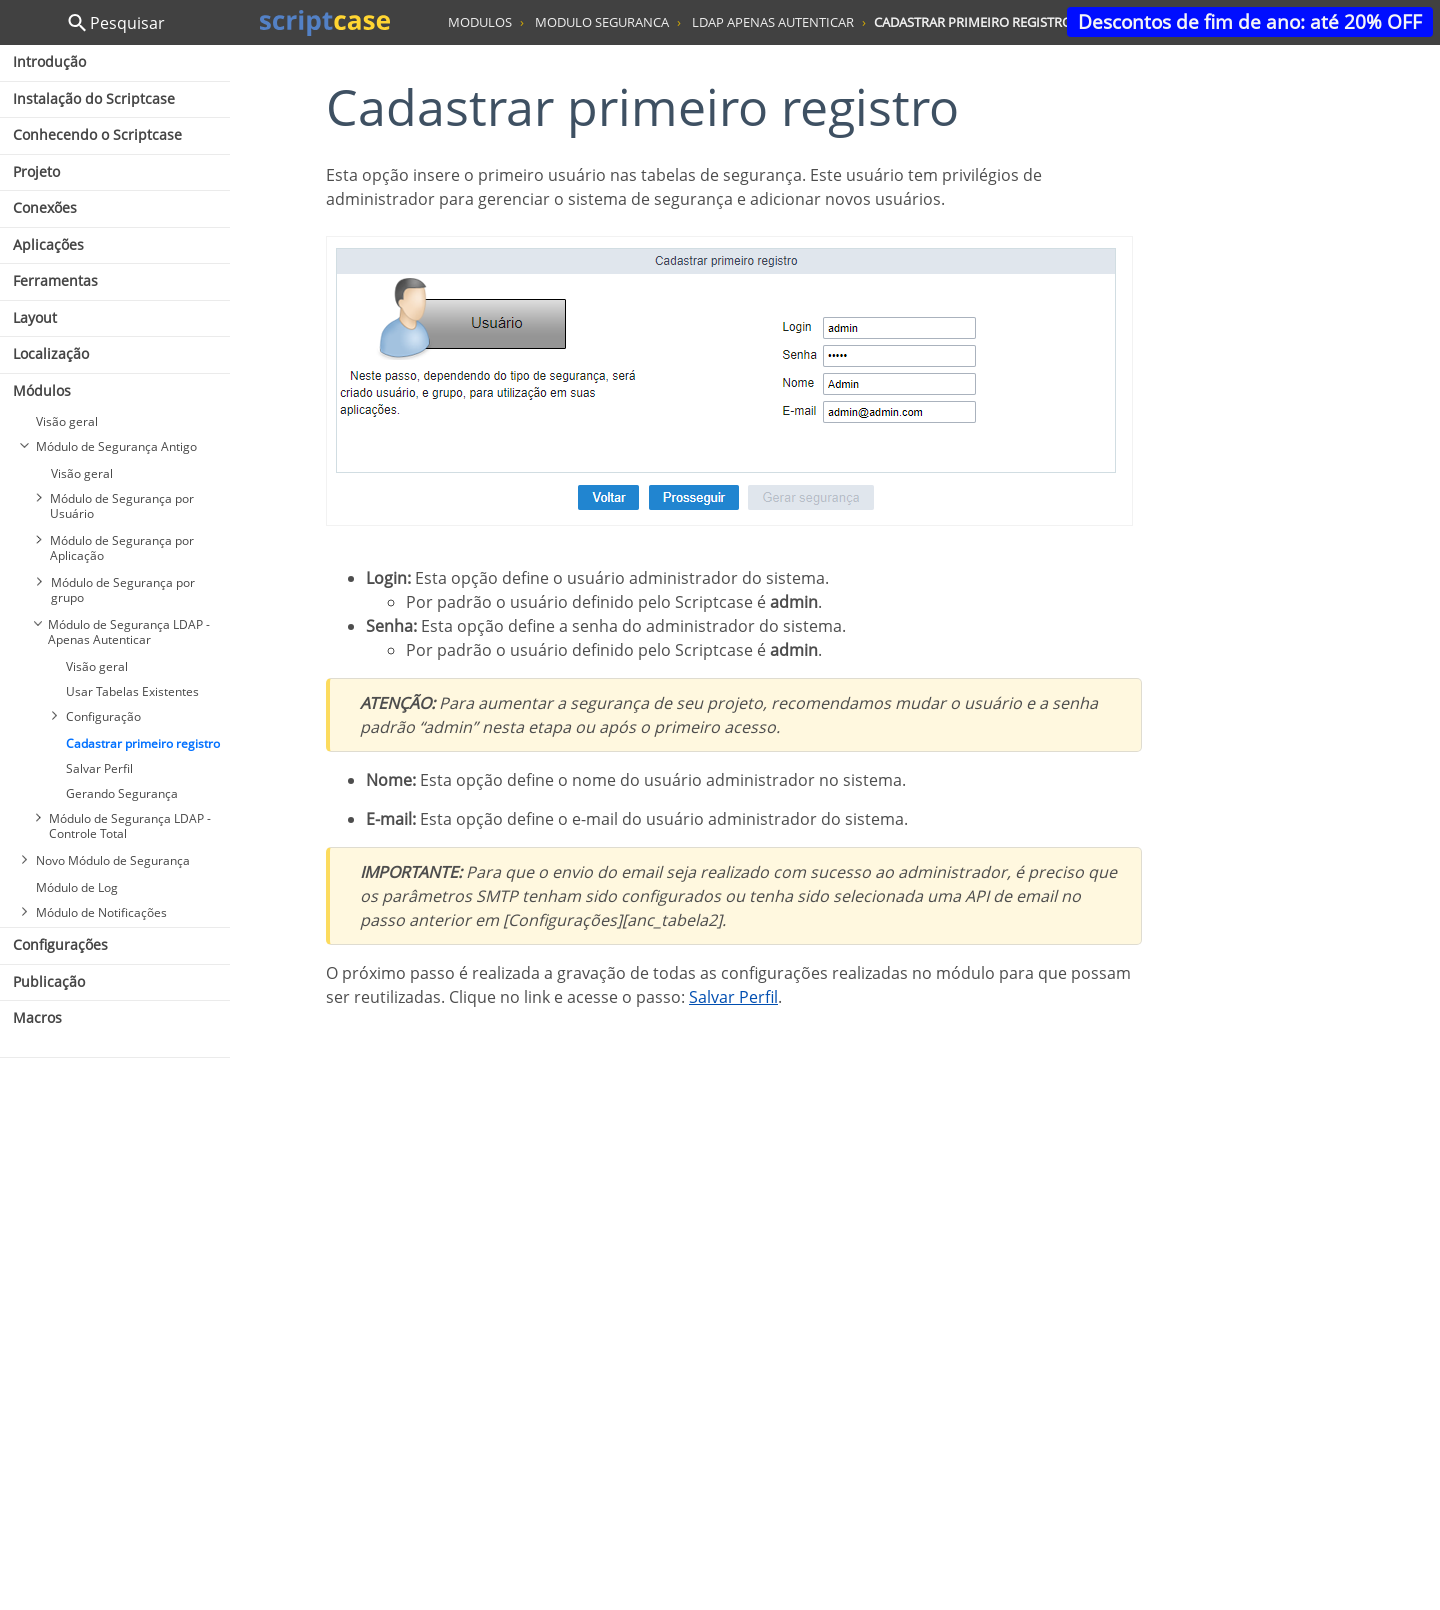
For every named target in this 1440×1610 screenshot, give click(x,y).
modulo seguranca (602, 22)
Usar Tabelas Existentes (132, 691)
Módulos (42, 390)
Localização (51, 353)
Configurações (60, 944)
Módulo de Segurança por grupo (123, 590)
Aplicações (48, 244)
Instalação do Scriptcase (94, 98)
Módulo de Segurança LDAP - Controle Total (130, 826)
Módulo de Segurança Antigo (116, 446)
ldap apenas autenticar (773, 22)
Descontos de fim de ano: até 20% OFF (1250, 21)
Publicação (49, 981)
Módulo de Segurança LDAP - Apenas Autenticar (129, 632)
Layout (35, 317)
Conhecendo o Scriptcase (97, 134)
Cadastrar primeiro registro (143, 743)
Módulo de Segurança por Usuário (122, 506)
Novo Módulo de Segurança (113, 860)
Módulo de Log (77, 887)
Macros (37, 1017)
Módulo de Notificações (101, 912)
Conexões (45, 207)
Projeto (36, 171)
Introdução (49, 61)
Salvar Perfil (99, 768)
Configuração (103, 716)
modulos (480, 22)
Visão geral (67, 421)
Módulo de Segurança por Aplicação (122, 548)
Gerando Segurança (122, 793)
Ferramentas (55, 280)
